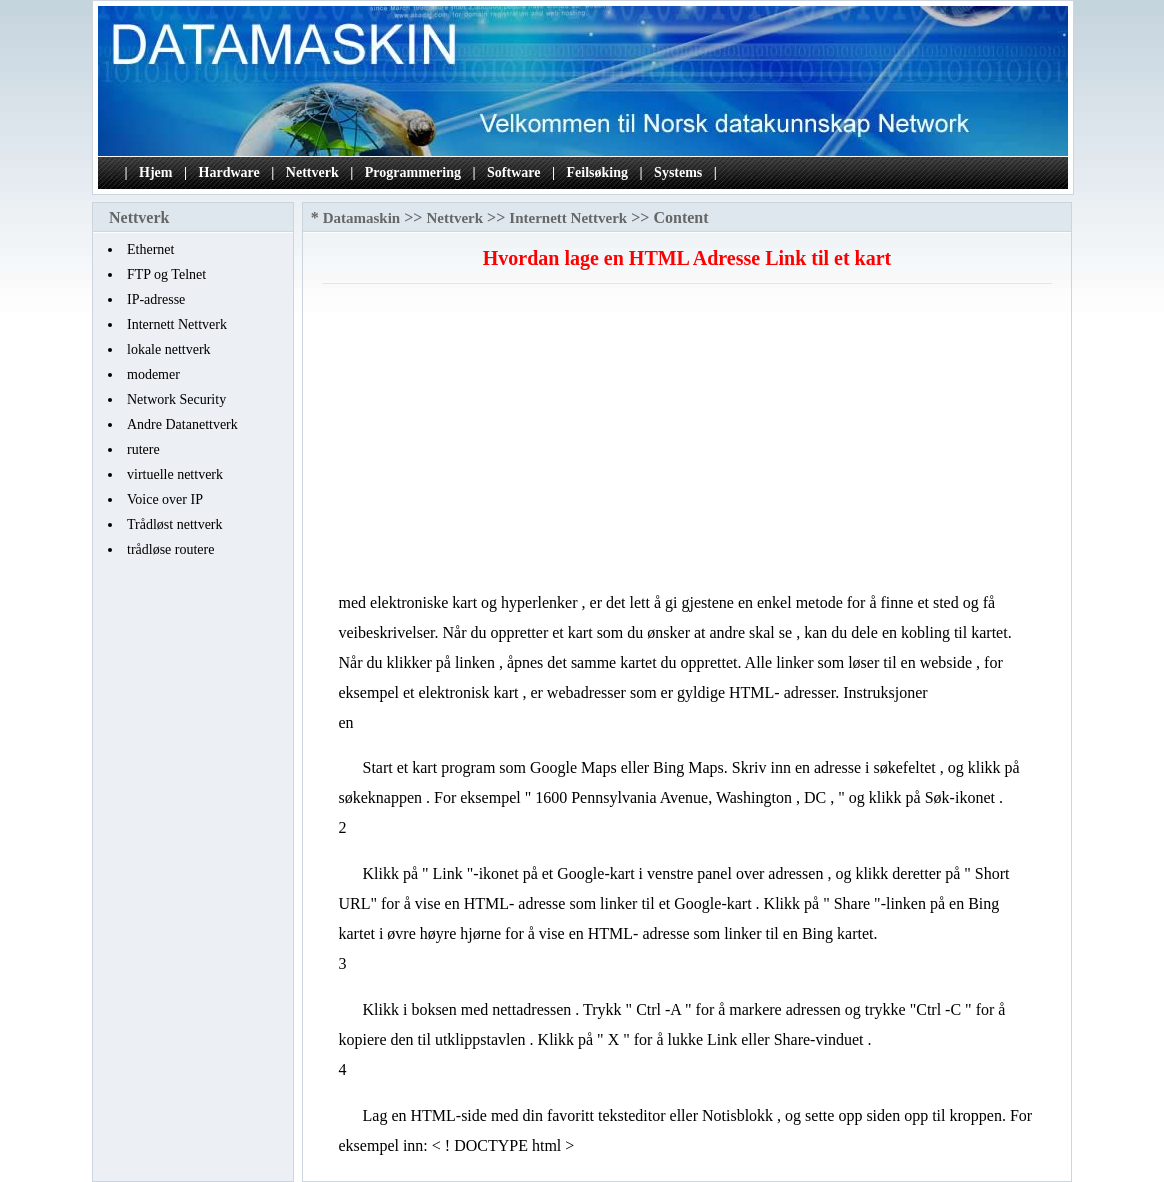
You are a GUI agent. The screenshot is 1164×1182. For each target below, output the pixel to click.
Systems (678, 172)
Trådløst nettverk (175, 524)
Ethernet (150, 249)
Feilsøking (597, 172)
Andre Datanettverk (182, 424)
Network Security (176, 399)
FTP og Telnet (166, 274)
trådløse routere (170, 549)
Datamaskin (362, 218)
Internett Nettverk (177, 324)
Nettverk (312, 172)
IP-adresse (156, 299)
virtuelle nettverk (175, 474)
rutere (143, 449)
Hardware (229, 172)
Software (513, 172)
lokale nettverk (169, 349)
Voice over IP (165, 499)
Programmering (413, 172)
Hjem (155, 172)
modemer (153, 374)
